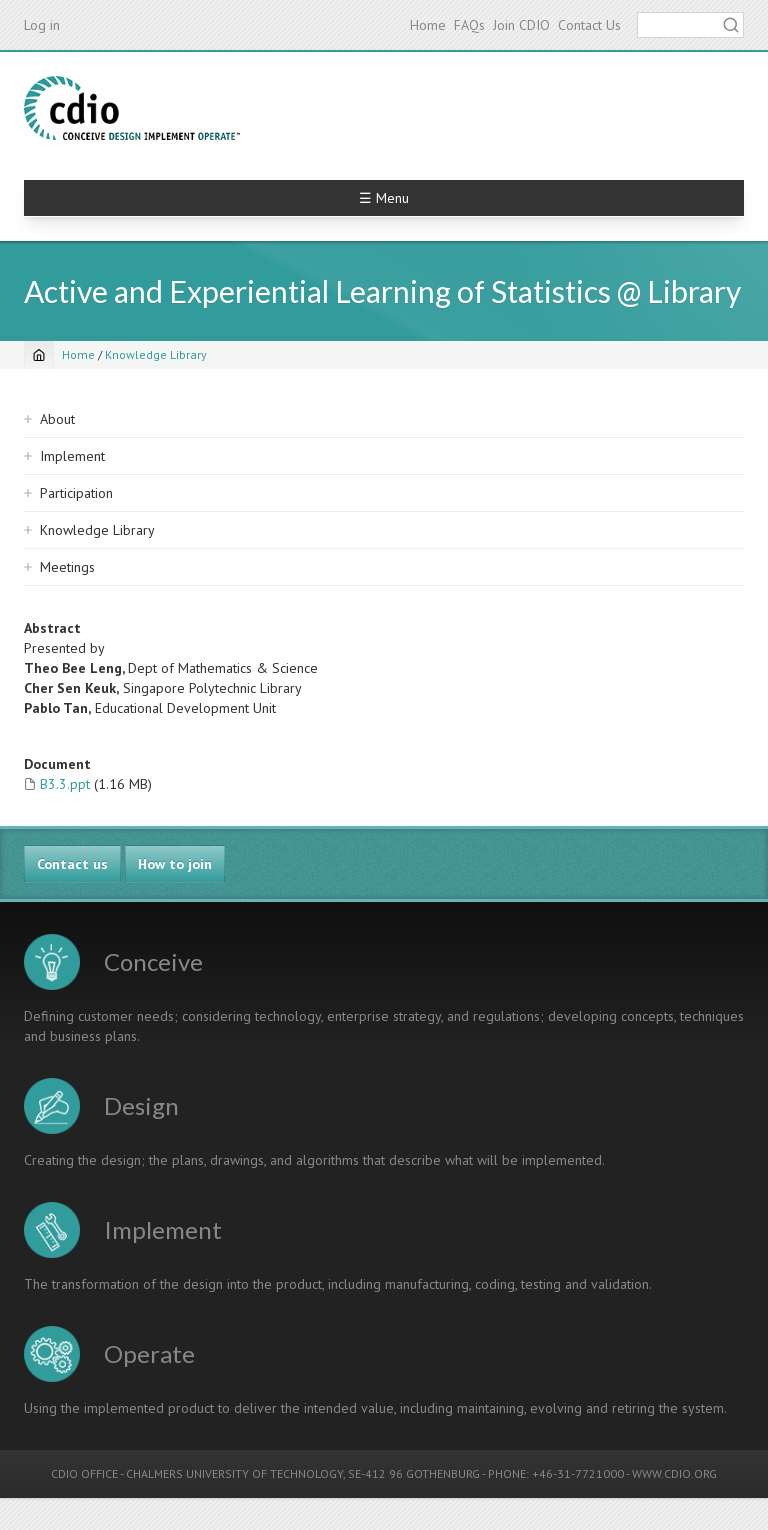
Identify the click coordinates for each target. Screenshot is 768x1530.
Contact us (72, 864)
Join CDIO (521, 25)
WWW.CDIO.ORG (674, 1473)
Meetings (67, 567)
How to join (175, 864)
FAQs (469, 25)
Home (428, 25)
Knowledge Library (156, 354)
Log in (42, 25)
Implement (72, 456)
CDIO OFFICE (84, 1473)
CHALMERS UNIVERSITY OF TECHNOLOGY (234, 1473)
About (57, 419)
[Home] (39, 355)
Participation (76, 493)
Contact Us (589, 25)
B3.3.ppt (65, 784)
